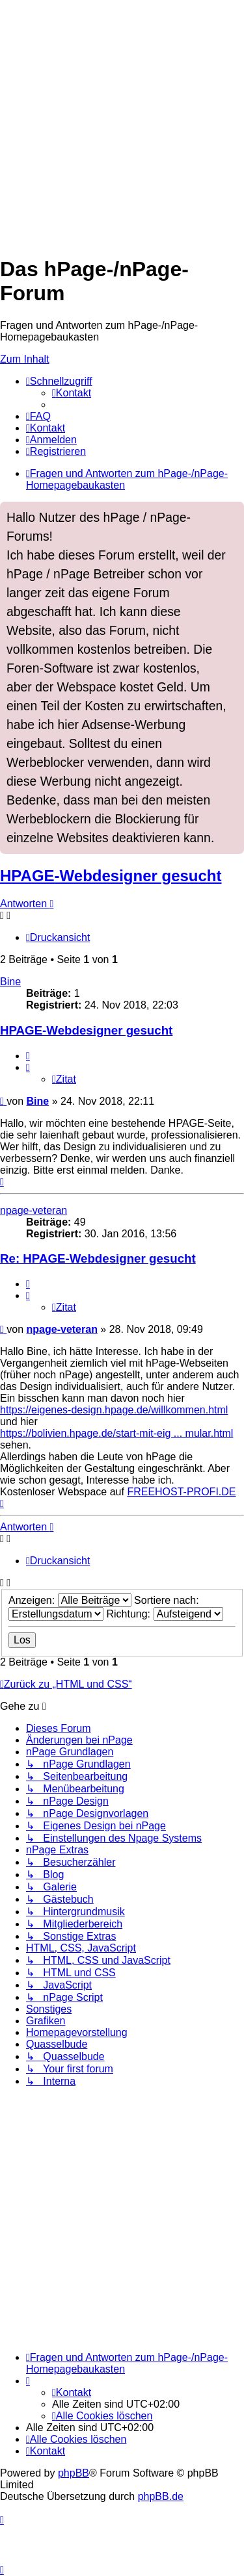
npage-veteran (33, 1210)
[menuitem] (71, 392)
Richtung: (164, 1613)
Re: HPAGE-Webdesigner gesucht (98, 1258)
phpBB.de (160, 2496)
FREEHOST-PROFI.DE (181, 1491)
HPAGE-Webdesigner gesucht (111, 875)
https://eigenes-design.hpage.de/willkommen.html (114, 1409)
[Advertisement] (122, 122)
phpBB (73, 2473)
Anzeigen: (69, 1600)
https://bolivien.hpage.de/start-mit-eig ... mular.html (116, 1433)
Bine (10, 981)
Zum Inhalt (24, 359)
